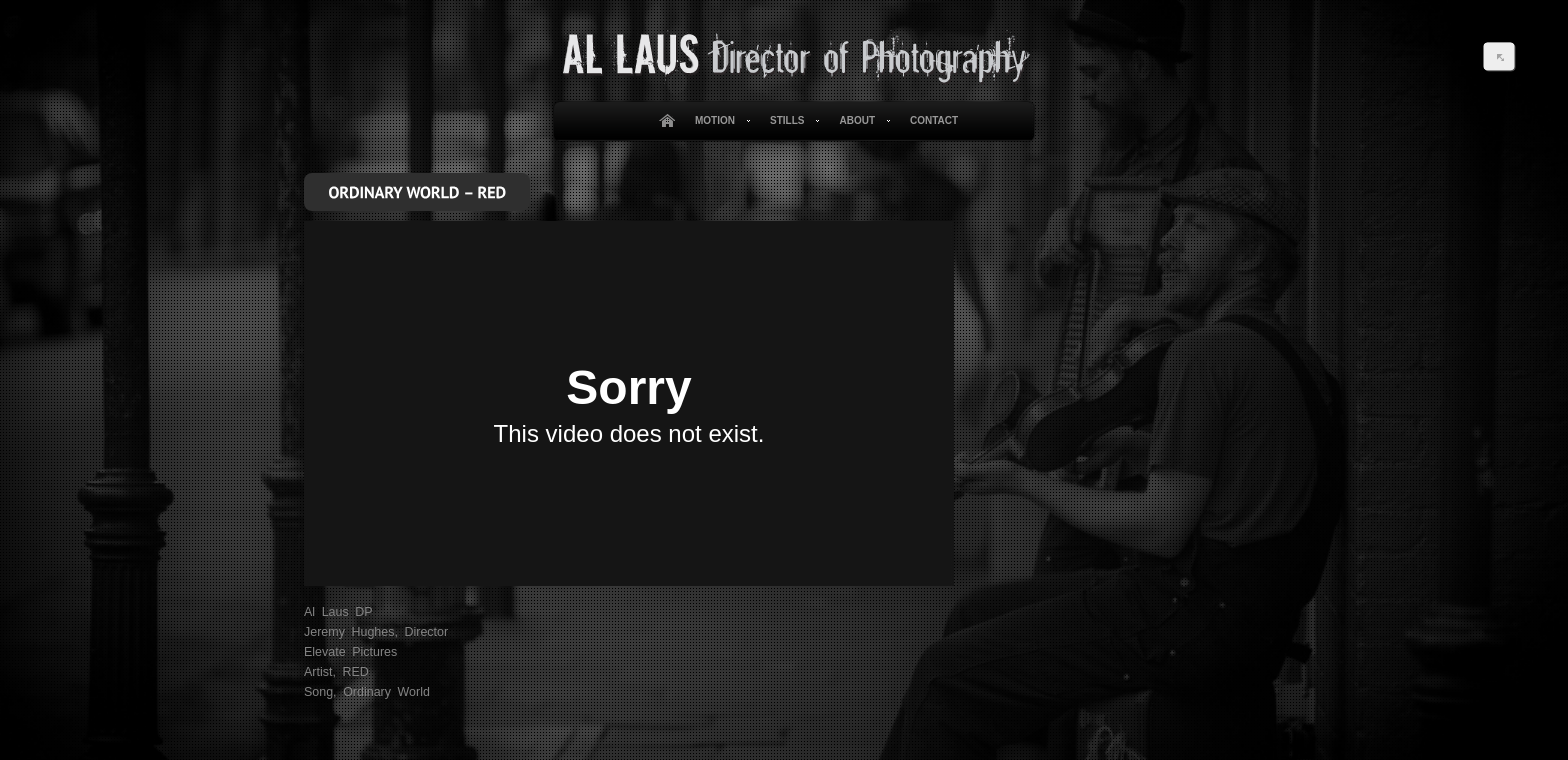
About (860, 121)
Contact (934, 120)
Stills (791, 121)
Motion (719, 121)
